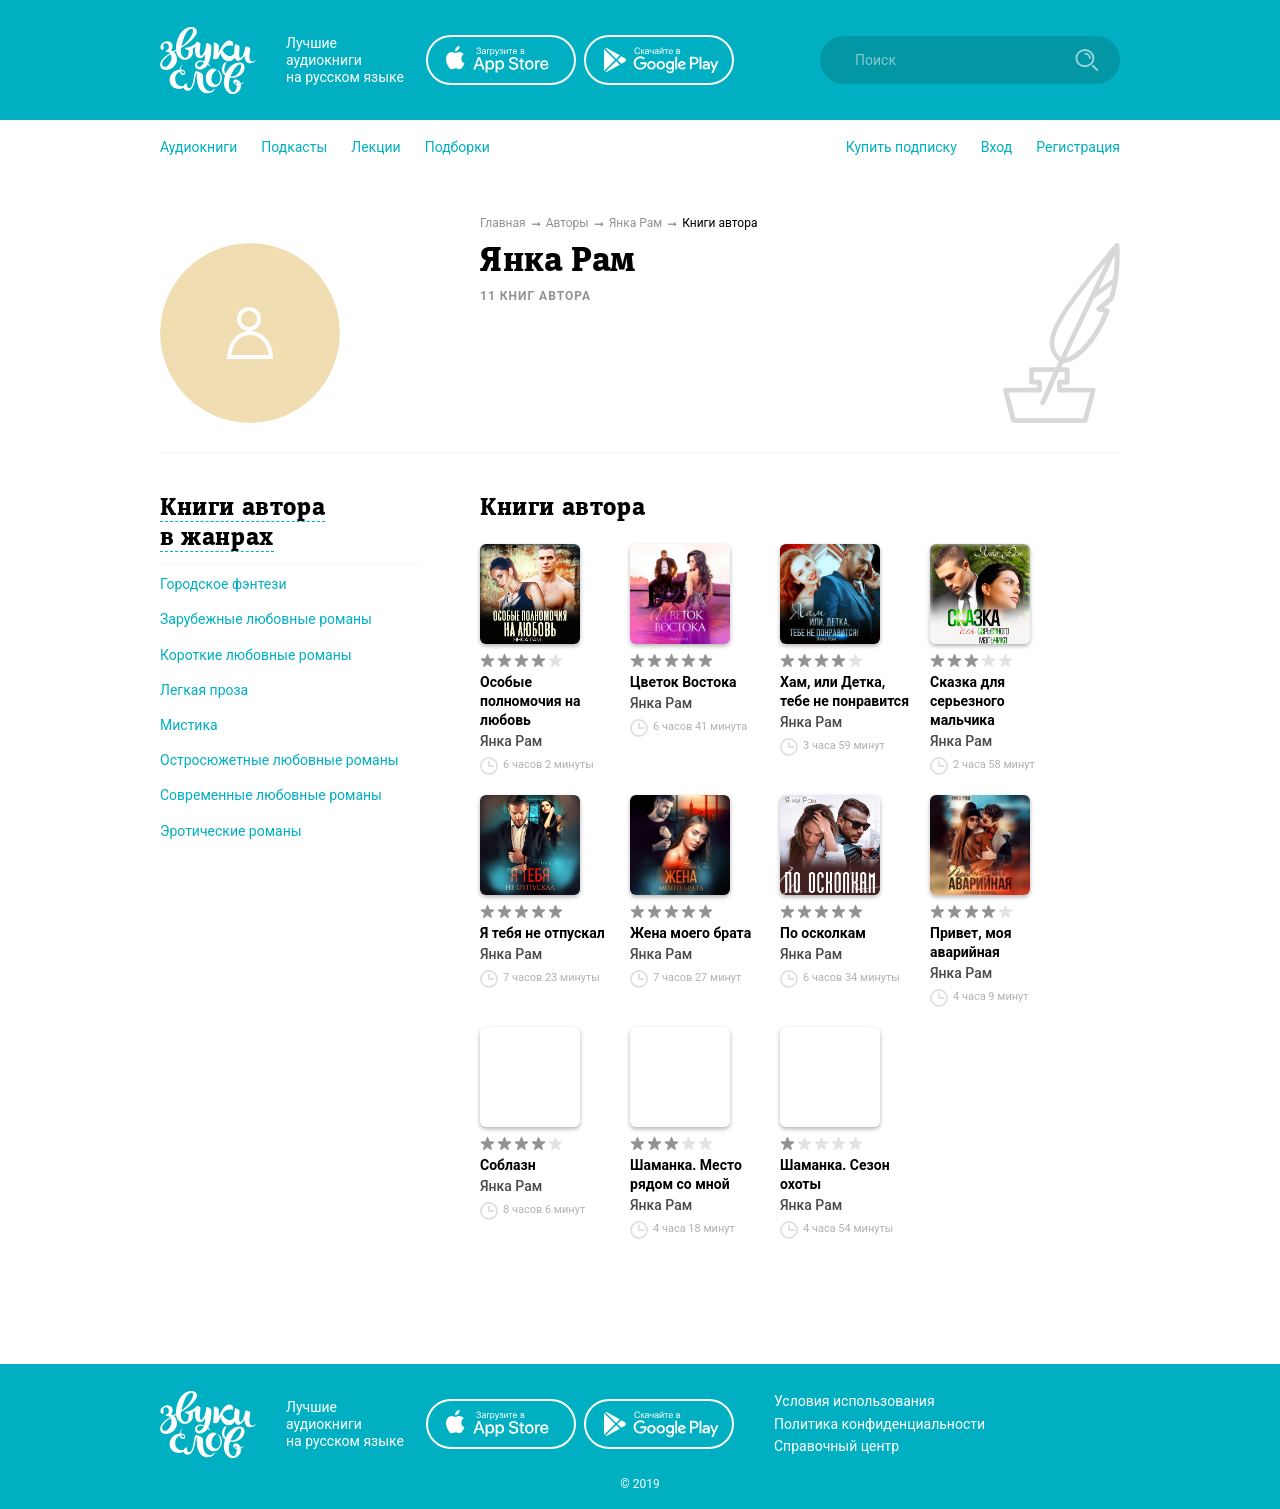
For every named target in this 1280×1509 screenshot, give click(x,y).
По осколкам (823, 933)
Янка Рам (511, 741)
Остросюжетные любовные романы (279, 760)
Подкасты (294, 147)
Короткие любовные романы (256, 655)
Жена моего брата (690, 933)
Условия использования (854, 1401)
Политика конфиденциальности (879, 1424)
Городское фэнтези (223, 584)
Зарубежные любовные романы (266, 619)
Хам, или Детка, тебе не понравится (844, 691)
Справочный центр (836, 1446)
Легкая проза (204, 690)
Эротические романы (231, 831)
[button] (198, 147)
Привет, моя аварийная (971, 942)
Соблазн (508, 1165)
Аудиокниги (198, 147)
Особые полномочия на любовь (530, 701)
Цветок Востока (683, 682)
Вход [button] (996, 147)
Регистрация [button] (1078, 147)
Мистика (189, 725)
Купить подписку (901, 147)
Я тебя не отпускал (542, 933)
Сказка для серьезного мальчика (967, 701)
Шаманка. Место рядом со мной (686, 1174)
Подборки (457, 147)
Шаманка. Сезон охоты (835, 1174)
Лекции (375, 147)
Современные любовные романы (271, 795)
